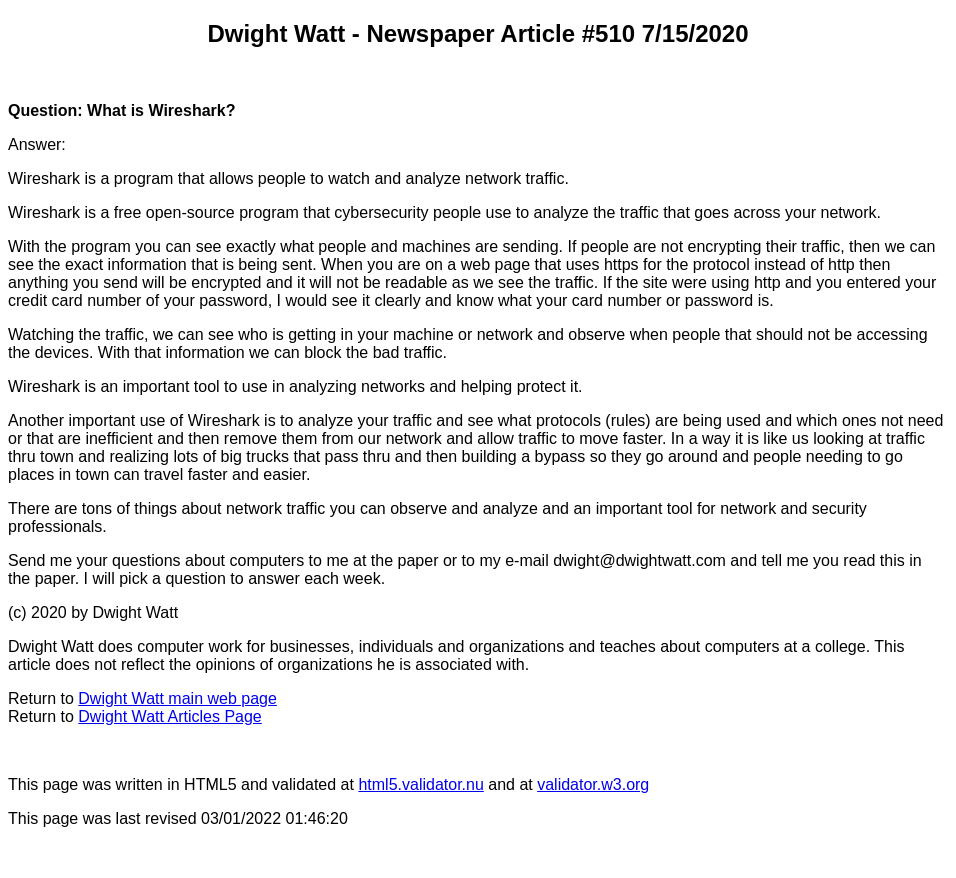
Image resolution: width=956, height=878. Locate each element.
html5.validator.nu (420, 784)
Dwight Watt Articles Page (169, 716)
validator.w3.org (593, 784)
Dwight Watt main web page (177, 698)
